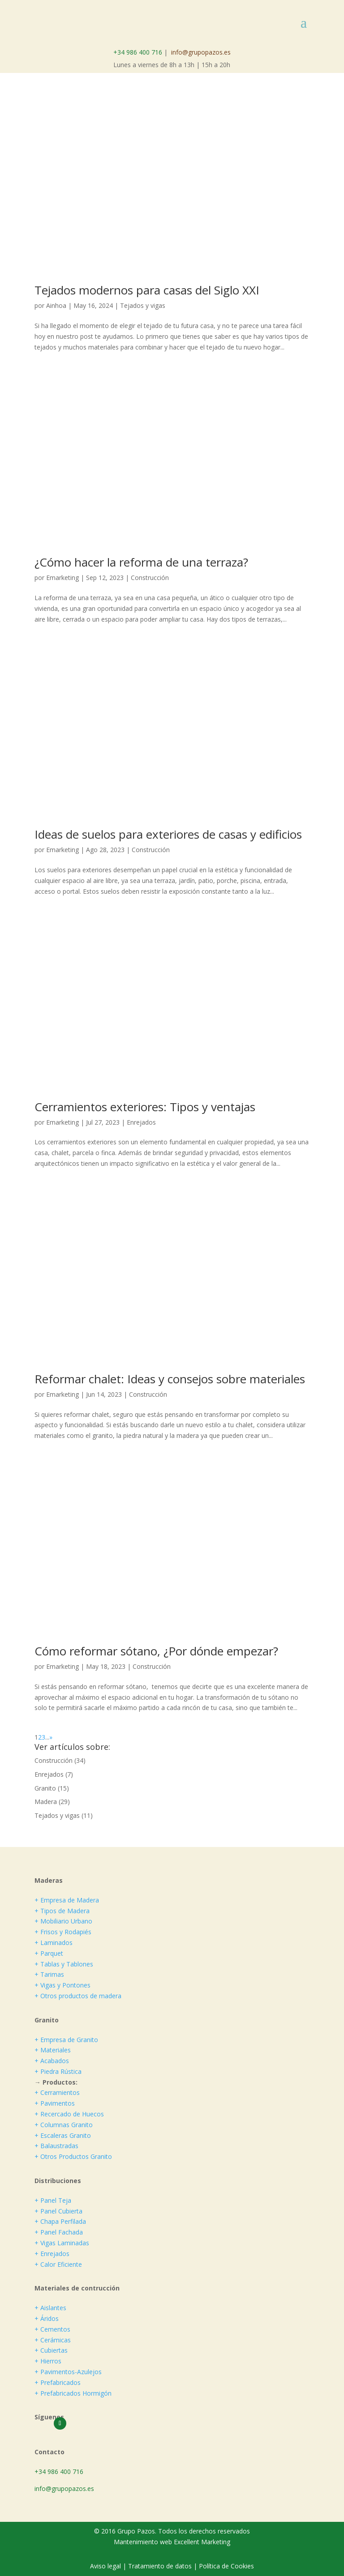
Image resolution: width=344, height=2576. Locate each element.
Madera (45, 1801)
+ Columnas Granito (63, 2124)
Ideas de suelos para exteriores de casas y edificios (168, 834)
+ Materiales (52, 2050)
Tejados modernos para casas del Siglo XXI (146, 290)
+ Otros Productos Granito (73, 2156)
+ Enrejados (51, 2253)
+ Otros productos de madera (77, 1996)
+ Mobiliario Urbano (63, 1921)
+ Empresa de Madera (66, 1900)
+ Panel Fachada (58, 2232)
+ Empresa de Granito (66, 2039)
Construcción (150, 577)
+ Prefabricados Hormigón (73, 2393)
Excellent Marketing (202, 2542)
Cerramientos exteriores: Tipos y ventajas (144, 1107)
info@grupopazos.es (201, 52)
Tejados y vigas (142, 305)
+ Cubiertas (51, 2350)
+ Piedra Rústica (58, 2071)
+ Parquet (48, 1953)
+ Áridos (46, 2318)
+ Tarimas (49, 1974)
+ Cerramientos (57, 2092)
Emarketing (62, 577)
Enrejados (141, 1122)
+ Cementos (52, 2329)
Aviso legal (106, 2566)
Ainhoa (56, 305)
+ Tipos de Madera (62, 1910)
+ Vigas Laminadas (61, 2243)
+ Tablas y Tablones (63, 1964)
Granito (45, 1788)
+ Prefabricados (57, 2382)
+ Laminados (53, 1942)
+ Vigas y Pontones (62, 1985)
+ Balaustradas (56, 2145)
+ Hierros (47, 2361)
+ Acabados (51, 2060)
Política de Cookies (226, 2566)
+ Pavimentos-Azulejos (68, 2371)
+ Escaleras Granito (62, 2135)
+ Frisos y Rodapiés (62, 1932)
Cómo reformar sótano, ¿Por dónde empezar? (156, 1651)
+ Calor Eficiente (58, 2264)
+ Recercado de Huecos (69, 2114)
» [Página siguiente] (50, 1737)
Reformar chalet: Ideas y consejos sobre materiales (169, 1379)
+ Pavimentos (54, 2103)
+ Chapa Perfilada (60, 2221)
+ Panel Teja (52, 2200)
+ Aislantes (50, 2307)
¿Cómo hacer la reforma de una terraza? (141, 562)
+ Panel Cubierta (58, 2211)
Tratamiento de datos (160, 2566)
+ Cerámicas (52, 2340)
